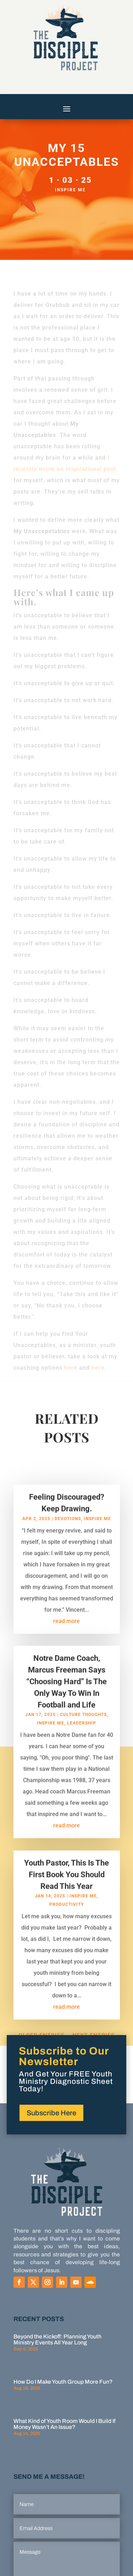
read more (66, 1628)
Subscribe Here (51, 2113)
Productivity (66, 1911)
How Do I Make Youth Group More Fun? (63, 2382)
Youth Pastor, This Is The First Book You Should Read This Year (66, 1881)
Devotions (68, 1525)
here (69, 1367)
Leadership (81, 1729)
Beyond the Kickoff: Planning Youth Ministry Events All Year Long (57, 2339)
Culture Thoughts (83, 1721)
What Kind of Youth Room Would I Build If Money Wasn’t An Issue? (64, 2424)
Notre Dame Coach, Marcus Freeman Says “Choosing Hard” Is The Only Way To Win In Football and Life (66, 1688)
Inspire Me (70, 189)
